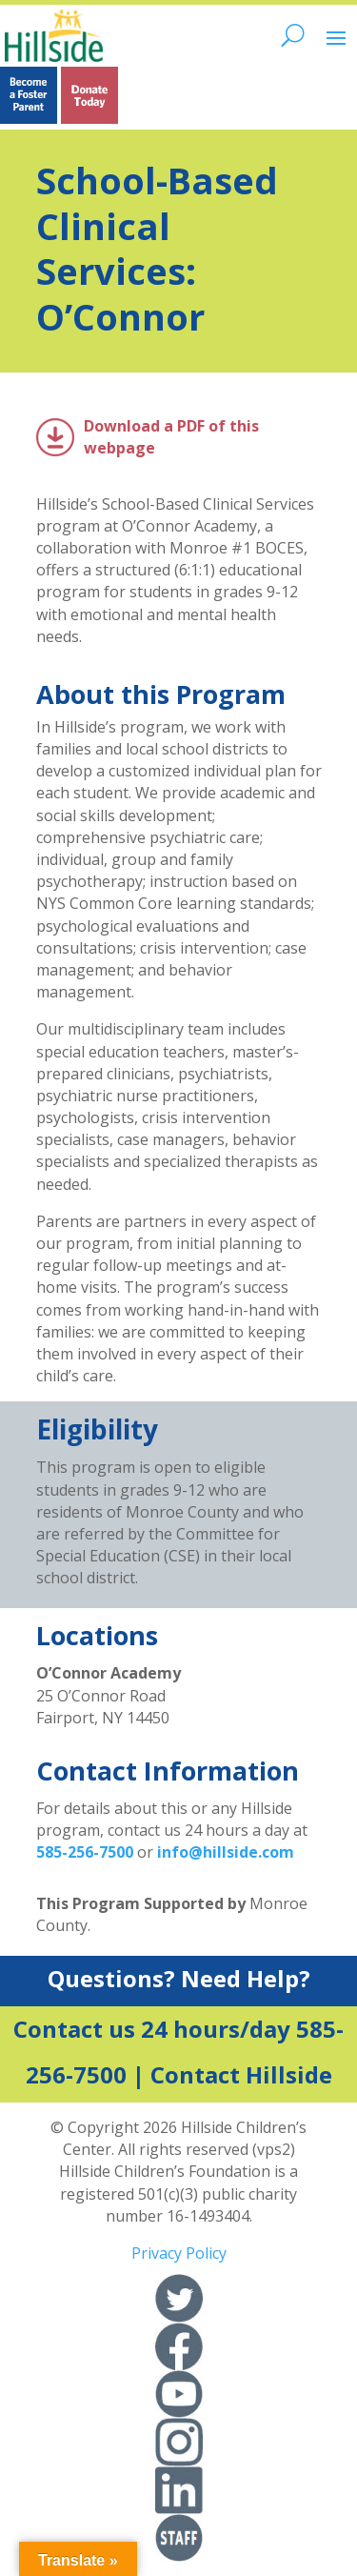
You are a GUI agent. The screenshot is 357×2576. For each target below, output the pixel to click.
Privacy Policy (179, 2253)
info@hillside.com (225, 1851)
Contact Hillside (241, 2074)
